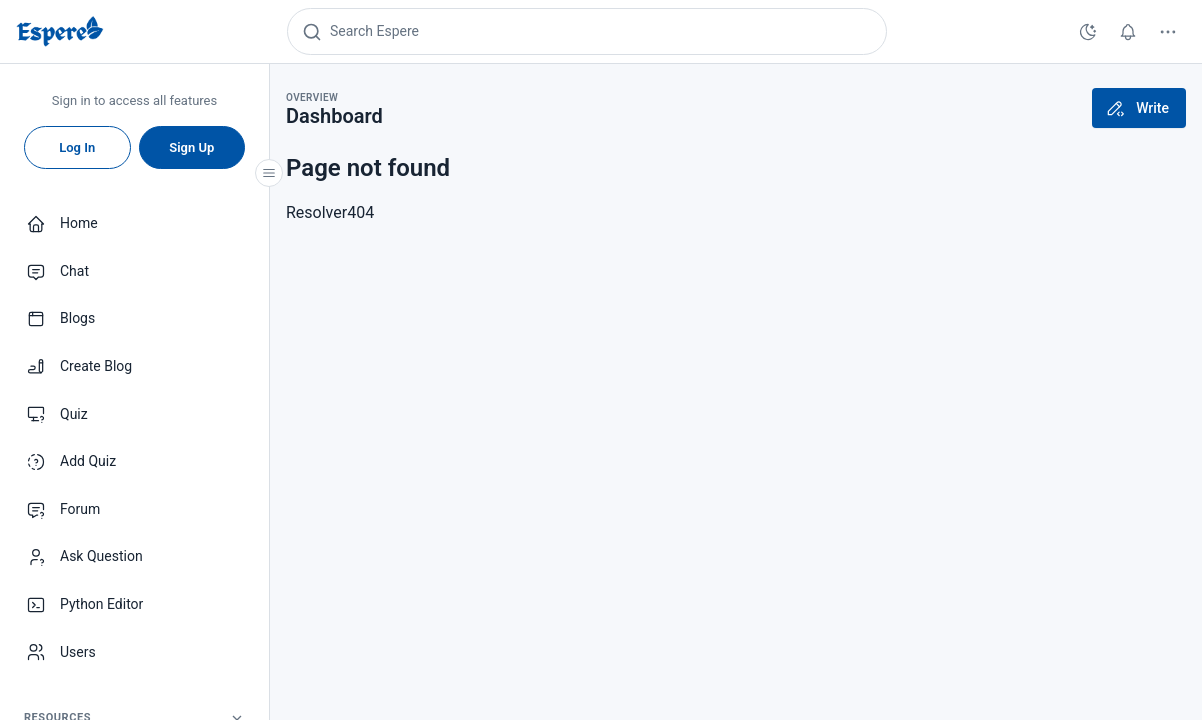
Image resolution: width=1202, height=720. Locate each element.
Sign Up (191, 147)
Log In (77, 147)
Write (1137, 108)
